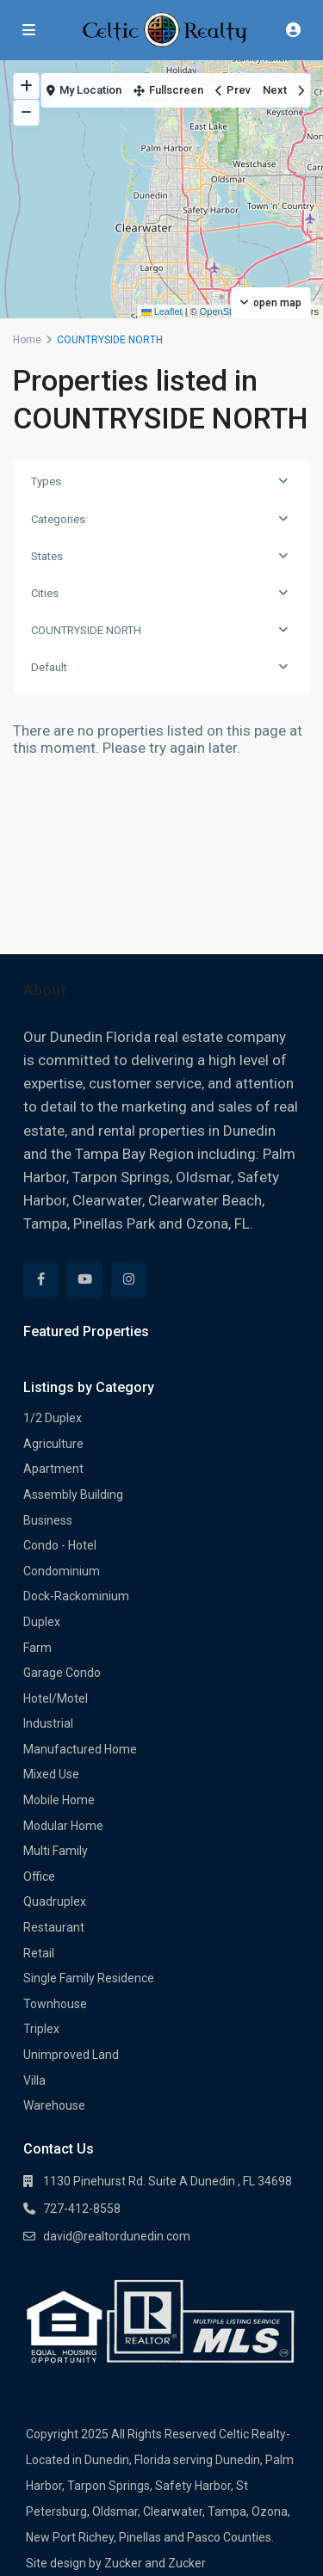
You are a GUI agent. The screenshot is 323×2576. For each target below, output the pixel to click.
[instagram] (128, 1279)
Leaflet (162, 311)
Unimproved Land (71, 2054)
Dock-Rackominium (76, 1596)
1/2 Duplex (52, 1418)
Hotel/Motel (55, 1698)
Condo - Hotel (59, 1545)
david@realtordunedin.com (116, 2236)
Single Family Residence (88, 1978)
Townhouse (55, 2004)
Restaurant (53, 1927)
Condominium (61, 1571)
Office (39, 1876)
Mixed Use (51, 1774)
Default (49, 667)
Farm (37, 1648)
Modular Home (63, 1826)
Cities (45, 593)
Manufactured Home (80, 1749)
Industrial (48, 1723)
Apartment (53, 1469)
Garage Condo (62, 1672)
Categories (58, 519)
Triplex (41, 2029)
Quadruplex (54, 1901)
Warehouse (54, 2105)
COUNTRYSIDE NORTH (86, 630)
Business (47, 1520)
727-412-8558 (82, 2208)
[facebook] (41, 1279)
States (47, 556)
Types (46, 481)
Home (27, 340)
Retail (38, 1953)
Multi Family (55, 1851)
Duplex (41, 1622)
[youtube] (84, 1279)
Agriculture (53, 1444)
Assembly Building (73, 1494)
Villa (34, 2080)
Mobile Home (59, 1800)
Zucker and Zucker (155, 2563)
